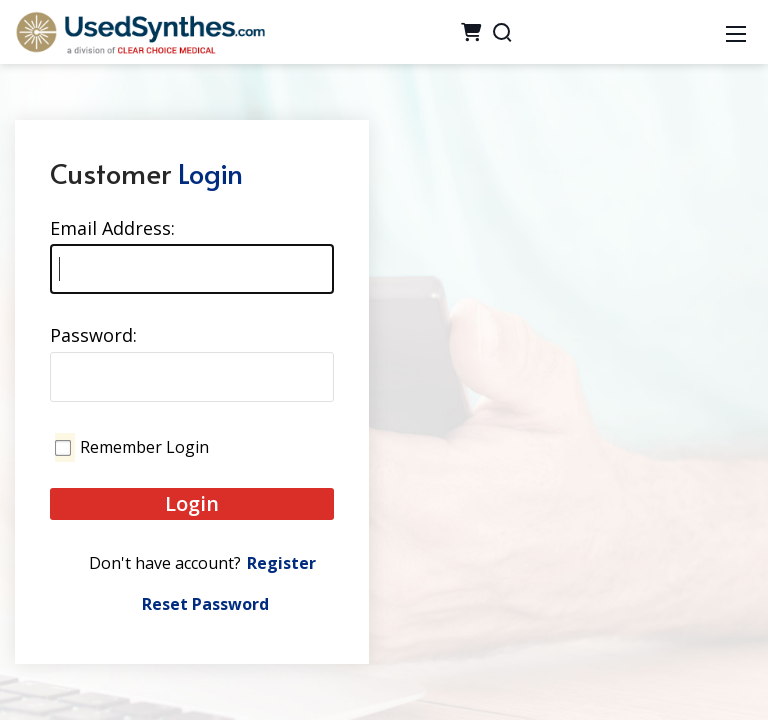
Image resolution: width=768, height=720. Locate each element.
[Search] (502, 32)
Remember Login (144, 447)
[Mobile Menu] (736, 32)
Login (192, 503)
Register (281, 563)
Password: (93, 335)
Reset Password (205, 604)
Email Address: (112, 228)
